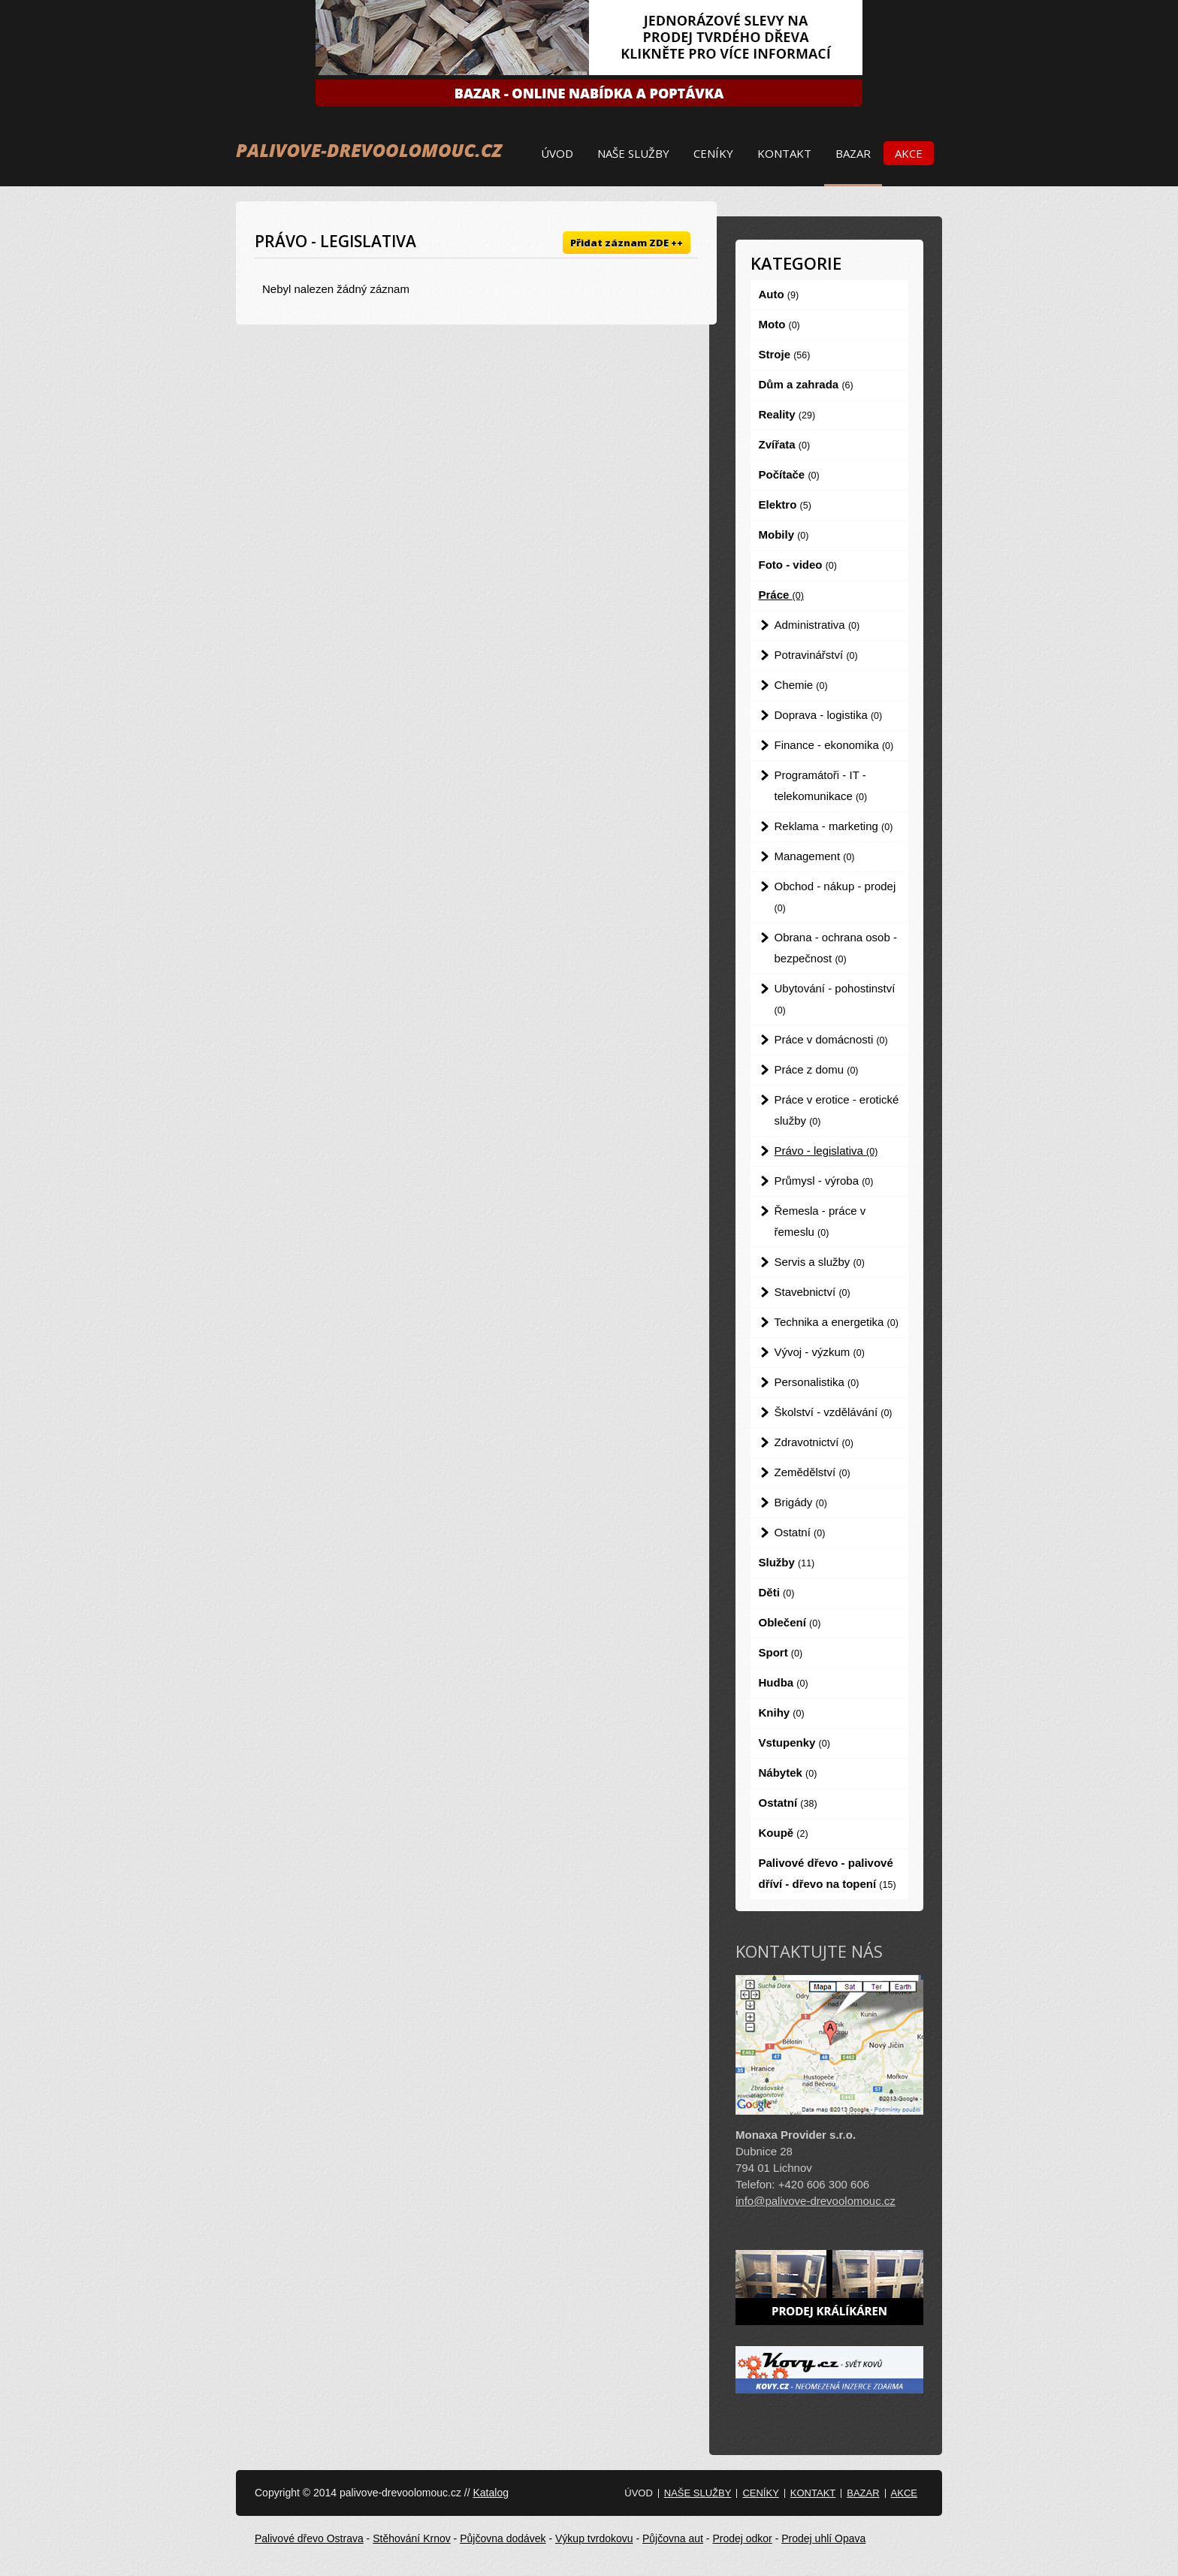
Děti (777, 1592)
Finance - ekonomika (834, 744)
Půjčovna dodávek (502, 2538)
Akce (909, 153)
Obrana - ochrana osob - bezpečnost (836, 948)
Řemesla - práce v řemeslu (820, 1221)
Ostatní (800, 1532)
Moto (779, 324)
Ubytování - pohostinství (835, 999)
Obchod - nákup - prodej (835, 897)
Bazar (853, 153)
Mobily (784, 534)
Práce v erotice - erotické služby (837, 1110)
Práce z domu (817, 1069)
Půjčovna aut (672, 2538)
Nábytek (788, 1772)
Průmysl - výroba (824, 1180)
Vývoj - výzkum (820, 1351)
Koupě (783, 1832)
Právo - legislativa (826, 1150)
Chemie (801, 684)
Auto (779, 294)
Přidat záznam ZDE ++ (626, 242)
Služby (787, 1562)
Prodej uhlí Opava (823, 2538)
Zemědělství (812, 1472)
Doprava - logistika (829, 714)
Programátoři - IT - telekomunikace (821, 785)
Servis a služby (820, 1261)
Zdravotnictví (814, 1442)
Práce (781, 594)
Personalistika (817, 1382)
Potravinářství (816, 654)
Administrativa (817, 624)
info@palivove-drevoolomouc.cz (815, 2200)
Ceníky (713, 153)
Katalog (490, 2493)
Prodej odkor (742, 2538)
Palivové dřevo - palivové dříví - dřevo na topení (827, 1873)
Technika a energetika (837, 1321)
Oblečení (790, 1622)
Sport (781, 1652)
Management (815, 856)
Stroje (785, 354)
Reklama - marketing (834, 826)
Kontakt (784, 153)
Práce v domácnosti (831, 1039)
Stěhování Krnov (412, 2538)
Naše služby (633, 153)
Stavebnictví (812, 1291)
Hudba (783, 1682)
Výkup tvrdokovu (594, 2538)
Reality (787, 414)
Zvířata (785, 444)
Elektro (785, 504)
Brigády (801, 1502)
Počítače (789, 474)
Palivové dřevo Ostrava (309, 2538)
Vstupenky (794, 1742)
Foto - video (798, 564)
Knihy (782, 1712)
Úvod (557, 153)
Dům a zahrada (806, 384)
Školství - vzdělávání (834, 1412)
